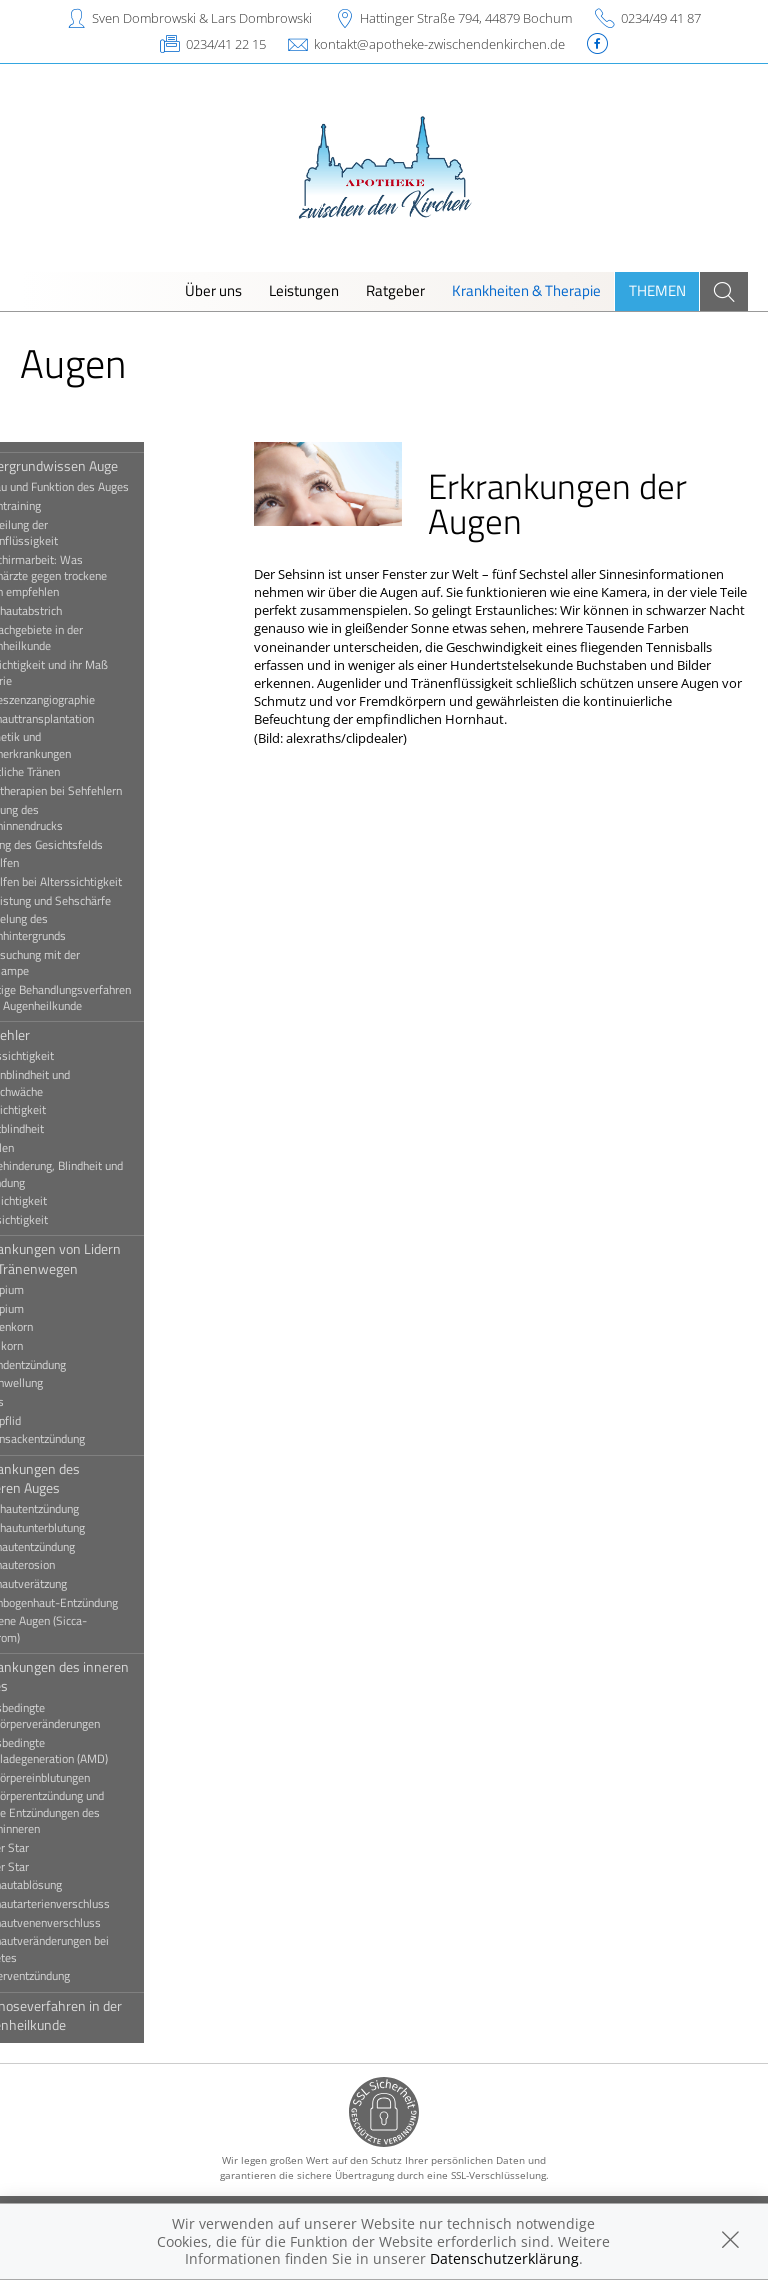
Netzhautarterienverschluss (92, 1904)
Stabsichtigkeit (60, 1201)
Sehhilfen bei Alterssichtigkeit (98, 882)
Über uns (213, 290)
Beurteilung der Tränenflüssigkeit (66, 533)
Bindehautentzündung (76, 1509)
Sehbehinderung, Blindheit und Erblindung (98, 1174)
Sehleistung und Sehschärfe (92, 901)
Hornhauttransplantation (84, 719)
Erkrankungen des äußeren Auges (77, 1478)
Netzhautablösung (68, 1885)
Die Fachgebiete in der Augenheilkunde (78, 638)
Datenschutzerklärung (504, 2258)
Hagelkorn (48, 1346)
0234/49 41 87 (661, 18)
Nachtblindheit (59, 1129)
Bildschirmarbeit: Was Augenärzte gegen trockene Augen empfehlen (90, 576)
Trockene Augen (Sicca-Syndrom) (80, 1629)
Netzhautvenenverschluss (87, 1923)
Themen (657, 290)
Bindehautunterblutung (79, 1528)
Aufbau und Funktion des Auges (101, 487)
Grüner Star (51, 1867)
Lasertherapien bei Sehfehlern (98, 791)
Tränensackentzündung (79, 1439)
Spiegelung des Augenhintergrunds (70, 927)
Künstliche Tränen (67, 772)
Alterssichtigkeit (64, 1056)
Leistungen (304, 290)
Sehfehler (52, 1034)
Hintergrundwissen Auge (96, 465)
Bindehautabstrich (68, 611)
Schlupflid (47, 1421)
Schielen (44, 1148)
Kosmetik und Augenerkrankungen (72, 745)
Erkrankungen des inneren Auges (101, 1676)
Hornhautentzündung (74, 1547)
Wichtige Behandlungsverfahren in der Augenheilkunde (102, 998)
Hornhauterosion (64, 1565)
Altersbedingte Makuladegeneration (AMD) (91, 1751)
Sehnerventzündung (72, 1976)
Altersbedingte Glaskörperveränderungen (87, 1716)
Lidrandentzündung (70, 1365)
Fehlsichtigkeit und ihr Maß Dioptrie (91, 673)
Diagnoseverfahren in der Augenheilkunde (98, 2015)
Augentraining (57, 506)
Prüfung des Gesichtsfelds (88, 845)
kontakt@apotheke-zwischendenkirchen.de (439, 44)
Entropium (49, 1309)
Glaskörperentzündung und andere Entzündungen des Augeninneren (89, 1812)
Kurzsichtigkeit (60, 1110)
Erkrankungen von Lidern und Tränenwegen (97, 1258)
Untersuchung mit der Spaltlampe (77, 963)
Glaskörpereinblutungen (82, 1778)
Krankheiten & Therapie (526, 290)
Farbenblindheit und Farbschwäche (72, 1083)
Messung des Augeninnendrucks (68, 818)
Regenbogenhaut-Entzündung (96, 1603)
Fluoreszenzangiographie (84, 700)
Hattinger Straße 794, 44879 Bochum (466, 18)
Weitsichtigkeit (61, 1220)
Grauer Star (51, 1848)
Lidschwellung (58, 1383)
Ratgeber (395, 290)
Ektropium (49, 1290)
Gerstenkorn (53, 1327)
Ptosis (39, 1402)
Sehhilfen (46, 863)
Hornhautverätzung (70, 1584)
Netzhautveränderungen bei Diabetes (91, 1949)
